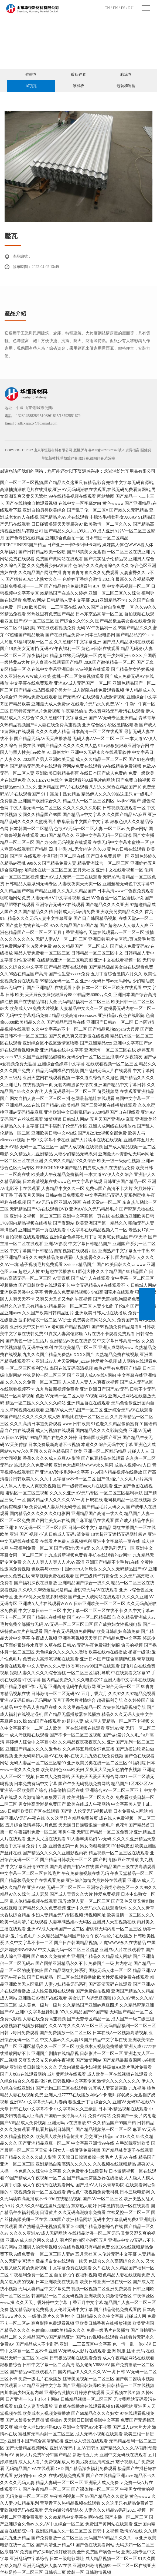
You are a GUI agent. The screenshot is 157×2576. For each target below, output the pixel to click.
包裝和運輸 (126, 86)
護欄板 (78, 86)
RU (130, 8)
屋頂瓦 (31, 86)
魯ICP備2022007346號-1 (106, 450)
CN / (109, 8)
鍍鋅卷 (31, 74)
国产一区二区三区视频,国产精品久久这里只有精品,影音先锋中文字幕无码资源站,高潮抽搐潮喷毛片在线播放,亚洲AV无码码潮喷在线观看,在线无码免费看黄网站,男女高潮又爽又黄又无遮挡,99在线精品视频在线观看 (78, 489)
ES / (124, 8)
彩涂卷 (126, 74)
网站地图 (105, 496)
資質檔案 (132, 450)
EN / (116, 8)
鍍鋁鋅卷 (78, 74)
